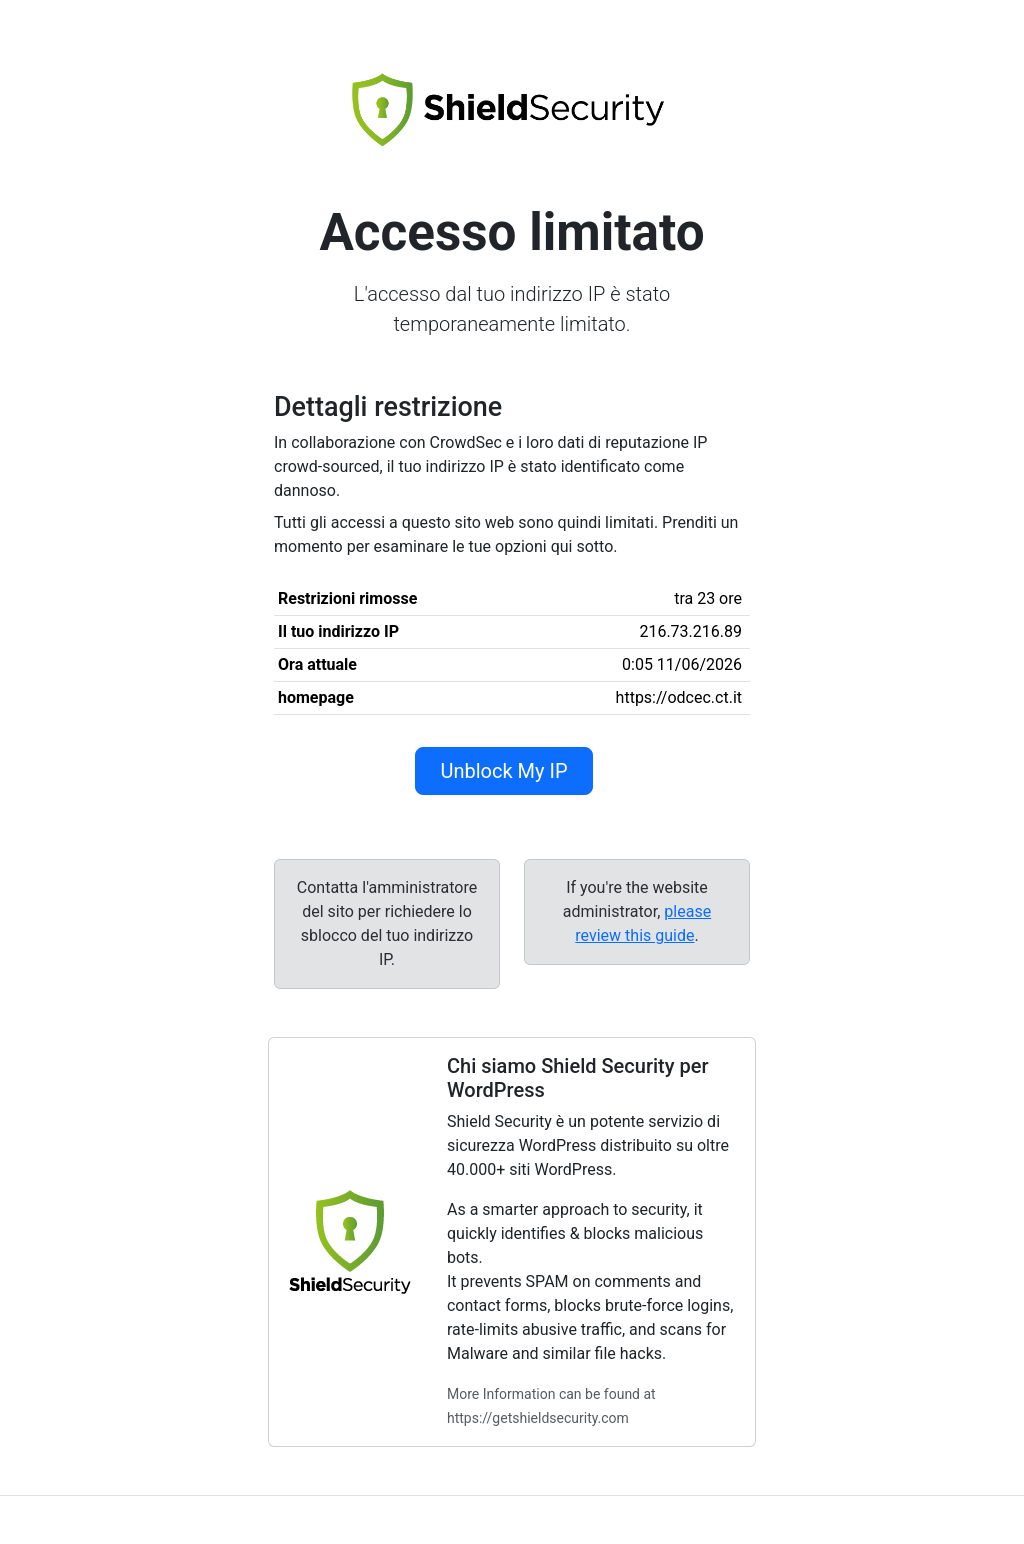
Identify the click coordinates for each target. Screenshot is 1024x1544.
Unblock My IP (503, 771)
